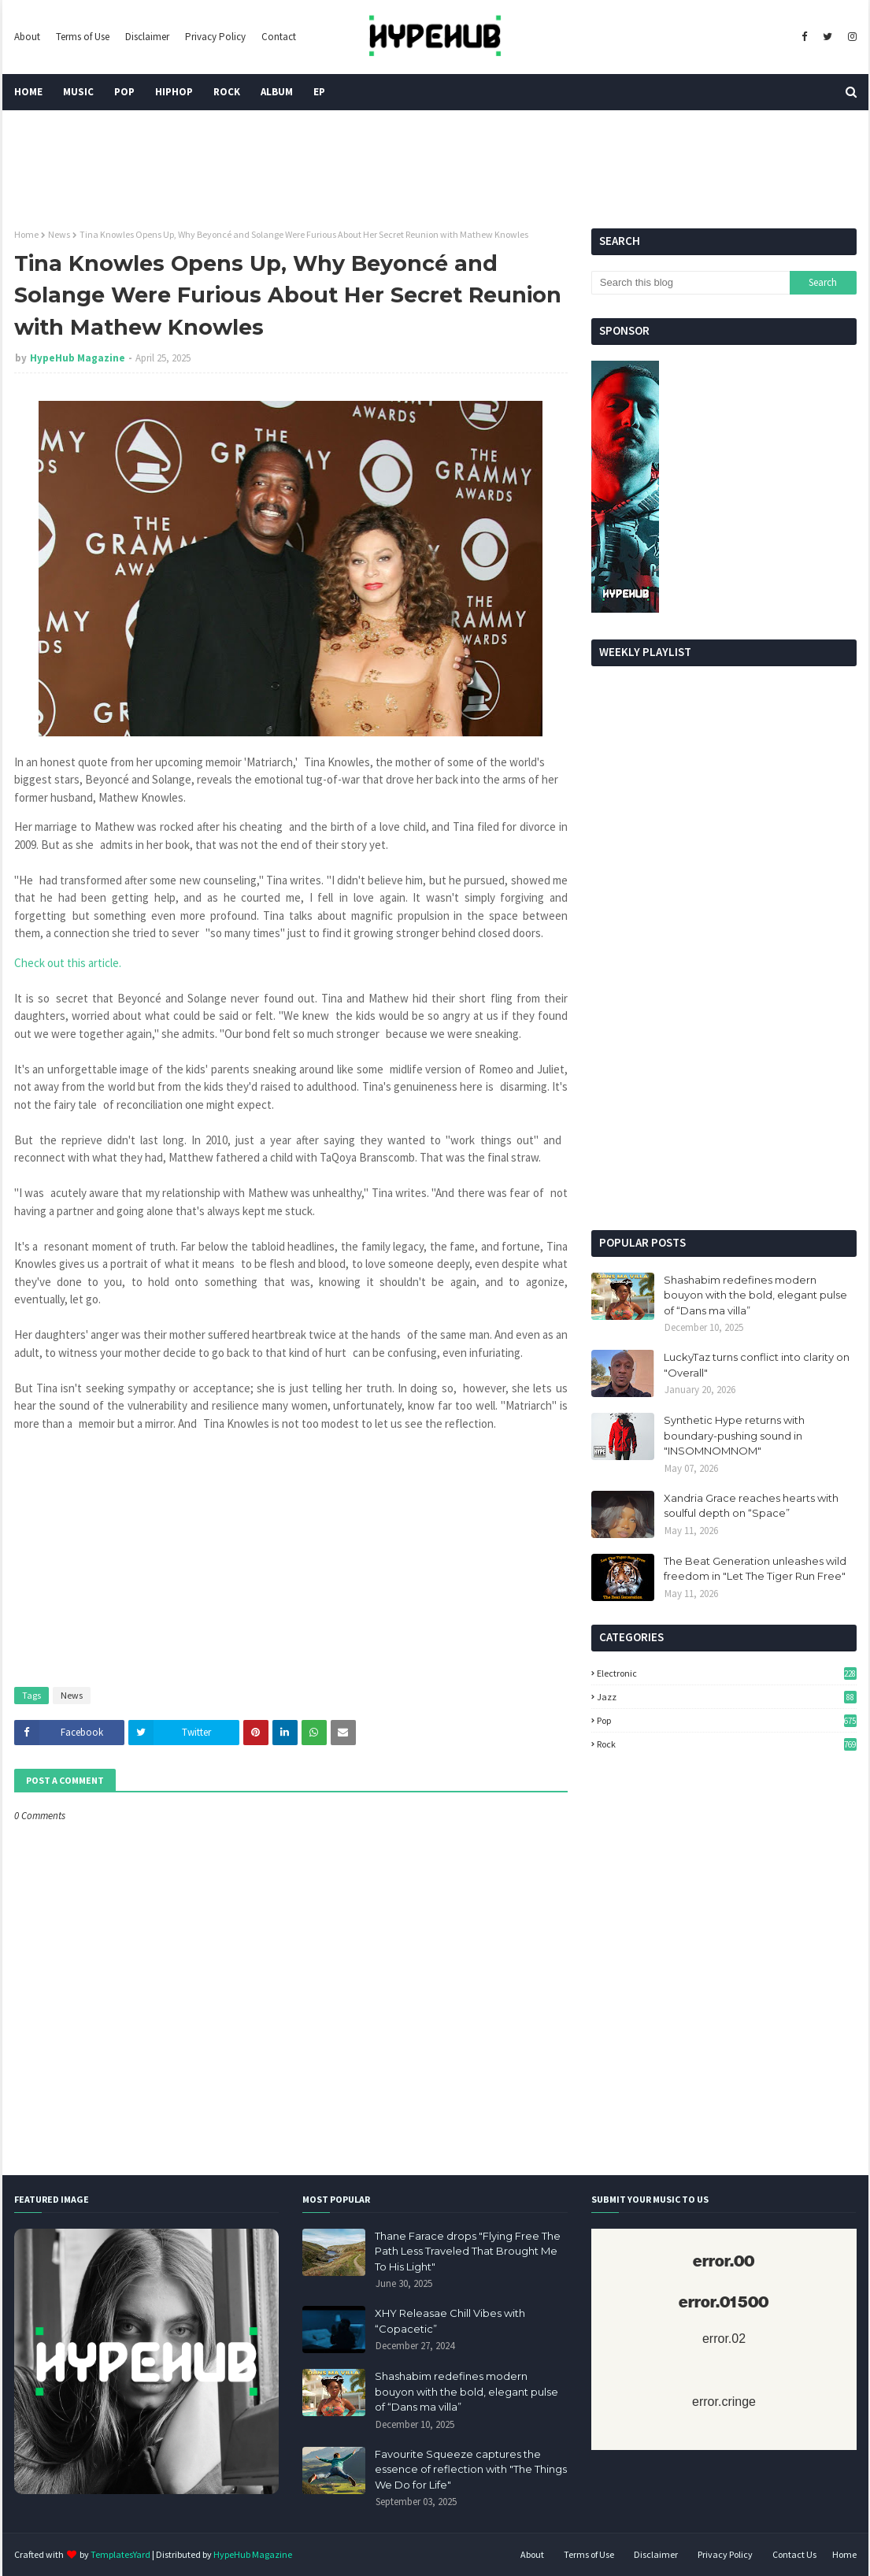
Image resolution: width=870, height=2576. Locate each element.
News (59, 234)
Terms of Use (82, 36)
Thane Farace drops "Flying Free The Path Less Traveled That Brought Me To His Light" (468, 2251)
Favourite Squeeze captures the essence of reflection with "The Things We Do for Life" (471, 2469)
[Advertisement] (724, 1096)
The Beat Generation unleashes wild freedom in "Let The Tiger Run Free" (755, 1569)
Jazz (727, 1697)
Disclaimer (147, 36)
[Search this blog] (690, 283)
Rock (727, 1744)
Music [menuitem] (78, 91)
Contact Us (794, 2554)
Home (26, 234)
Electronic (727, 1673)
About (27, 36)
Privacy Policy (215, 36)
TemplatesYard (120, 2554)
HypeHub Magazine (77, 358)
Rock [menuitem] (226, 91)
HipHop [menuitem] (174, 91)
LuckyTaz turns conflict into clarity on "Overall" (757, 1365)
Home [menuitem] (28, 91)
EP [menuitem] (319, 91)
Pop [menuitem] (124, 91)
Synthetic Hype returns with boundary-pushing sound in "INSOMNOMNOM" (734, 1435)
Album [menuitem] (277, 91)
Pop (727, 1720)
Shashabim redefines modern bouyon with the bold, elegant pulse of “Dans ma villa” (755, 1295)
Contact (278, 36)
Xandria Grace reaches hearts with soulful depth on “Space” (751, 1506)
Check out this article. (67, 962)
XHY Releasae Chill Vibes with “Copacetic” (450, 2321)
